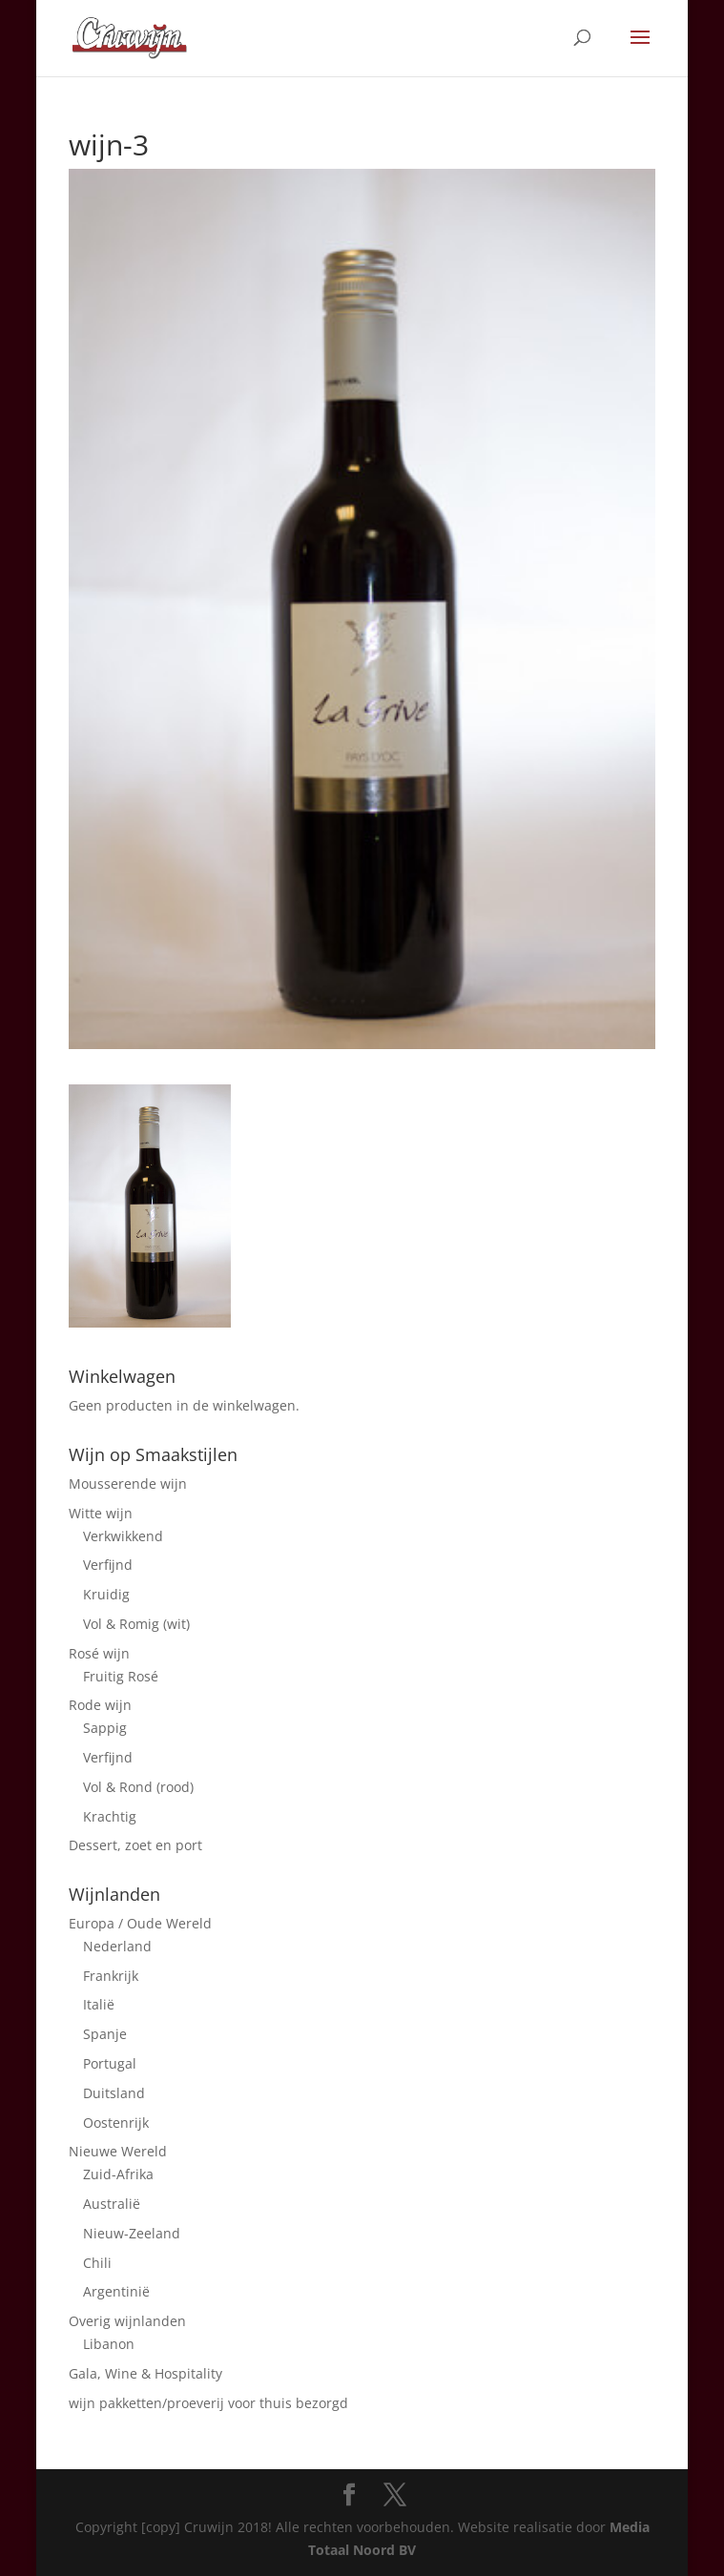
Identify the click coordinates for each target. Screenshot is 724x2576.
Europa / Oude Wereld (140, 1923)
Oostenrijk (116, 2122)
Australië (111, 2204)
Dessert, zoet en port (135, 1845)
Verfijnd (108, 1565)
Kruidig (106, 1594)
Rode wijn (100, 1705)
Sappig (105, 1728)
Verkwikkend (123, 1536)
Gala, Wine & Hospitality (145, 2373)
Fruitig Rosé (120, 1676)
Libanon (108, 2344)
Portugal (109, 2063)
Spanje (105, 2034)
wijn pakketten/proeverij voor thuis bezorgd (208, 2403)
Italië (98, 2004)
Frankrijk (110, 1976)
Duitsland (114, 2093)
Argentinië (116, 2291)
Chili (97, 2263)
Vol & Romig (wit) (136, 1624)
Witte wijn (101, 1513)
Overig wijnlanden (127, 2321)
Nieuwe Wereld (118, 2151)
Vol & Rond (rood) (138, 1787)
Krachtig (109, 1816)
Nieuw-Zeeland (131, 2233)
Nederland (117, 1946)
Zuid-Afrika (118, 2174)
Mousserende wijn (128, 1483)
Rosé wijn (99, 1653)
